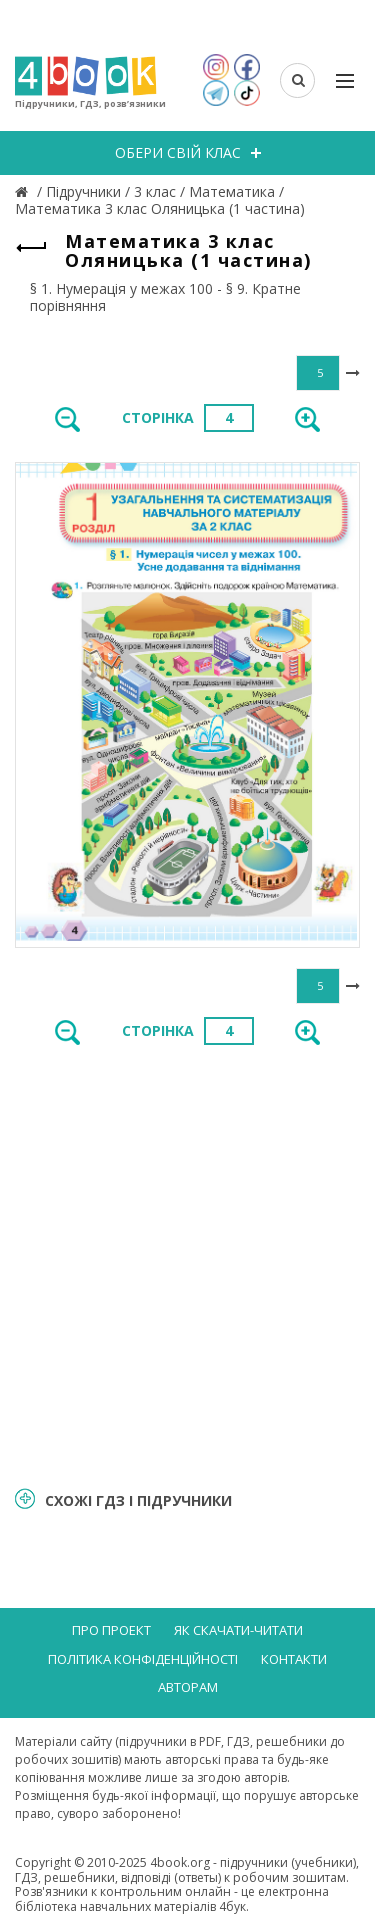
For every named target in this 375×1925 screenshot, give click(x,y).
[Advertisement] (187, 1264)
